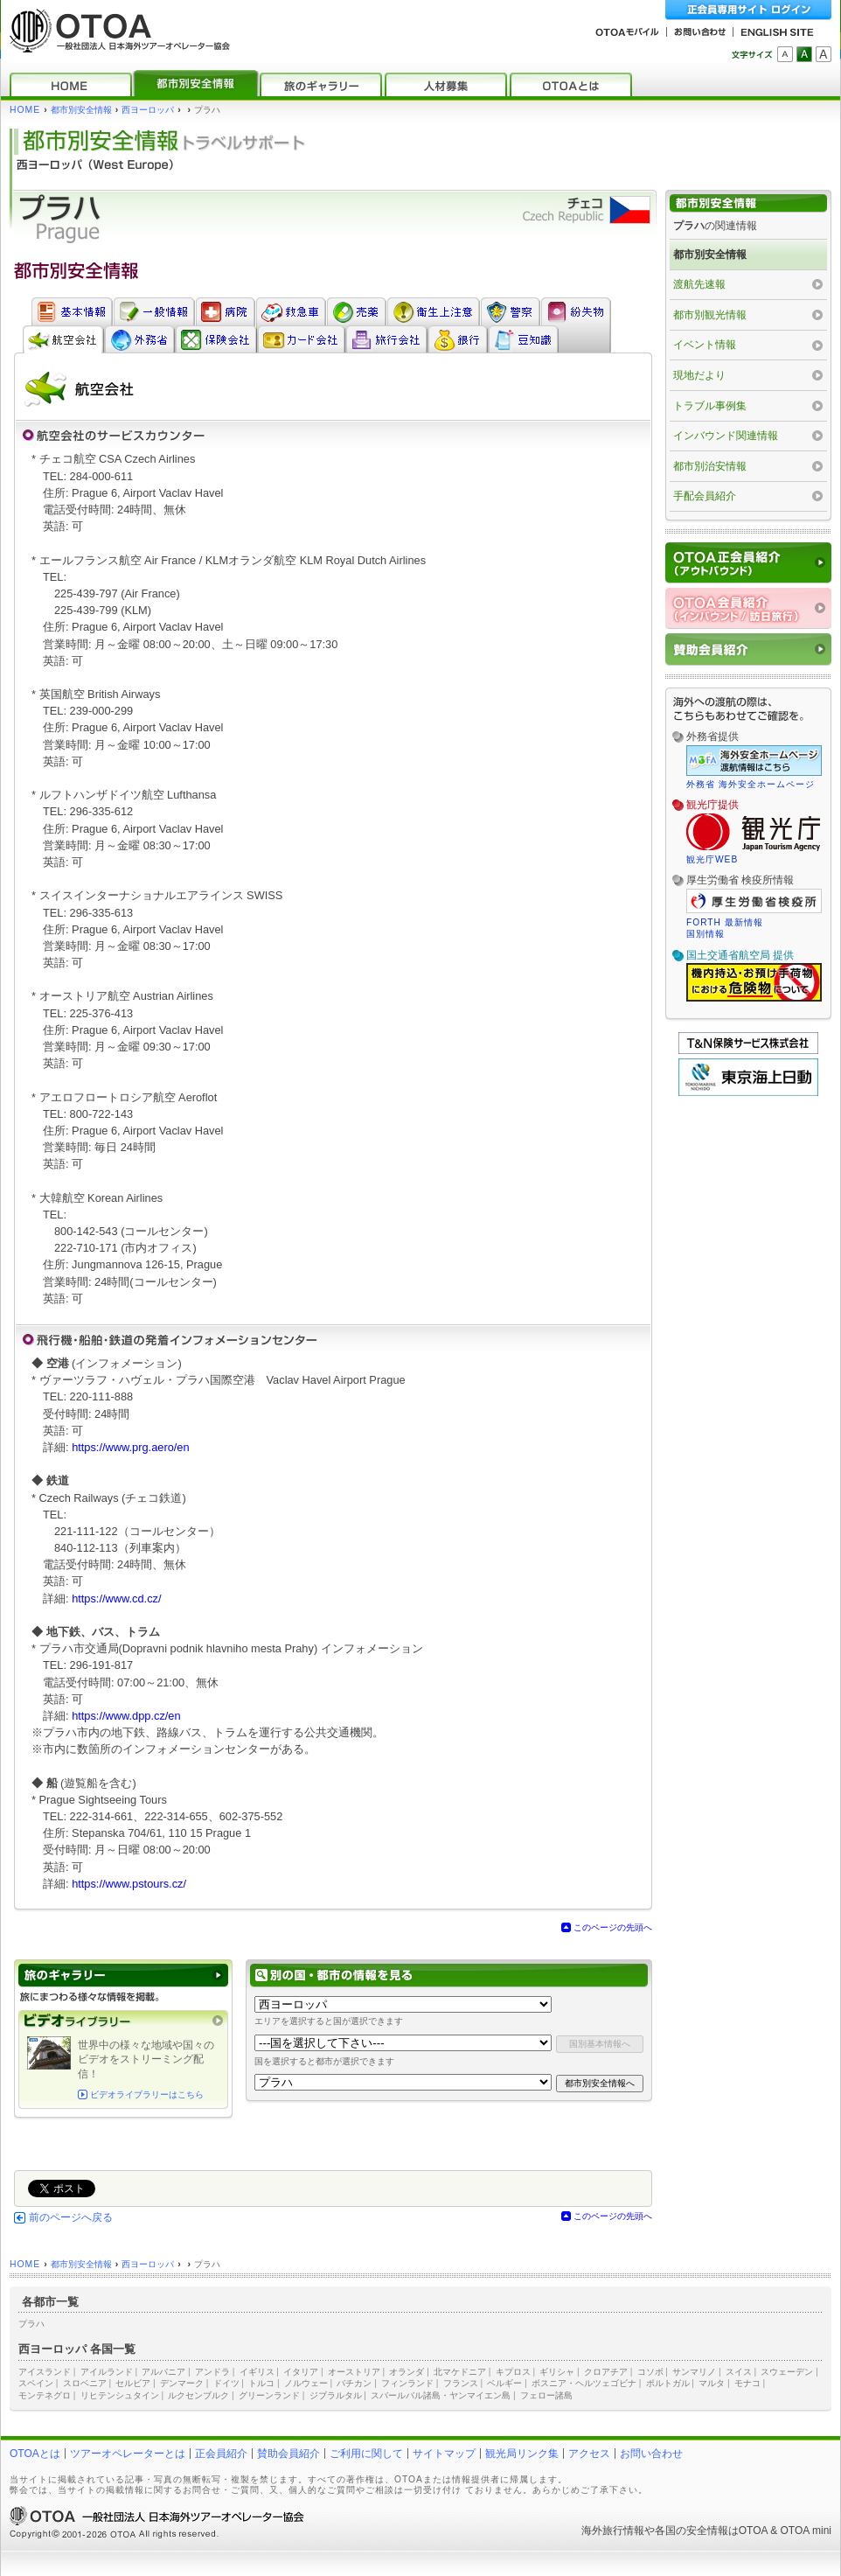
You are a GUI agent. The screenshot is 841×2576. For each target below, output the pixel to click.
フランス (460, 2383)
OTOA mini (806, 2530)
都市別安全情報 (81, 110)
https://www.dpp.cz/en (126, 1715)
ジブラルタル (335, 2395)
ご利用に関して (366, 2453)
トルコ (261, 2383)
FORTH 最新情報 (724, 922)
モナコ (747, 2383)
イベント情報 (704, 345)
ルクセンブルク (198, 2395)
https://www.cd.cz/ (116, 1598)
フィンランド (407, 2383)
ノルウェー (306, 2383)
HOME (25, 110)
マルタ (712, 2383)
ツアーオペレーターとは (127, 2453)
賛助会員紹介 (288, 2453)
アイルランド (106, 2372)
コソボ (650, 2372)
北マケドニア (460, 2372)
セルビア (132, 2383)
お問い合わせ (651, 2453)
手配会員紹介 (704, 496)
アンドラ (212, 2372)
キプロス (513, 2372)
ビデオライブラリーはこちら (147, 2094)
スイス (739, 2372)
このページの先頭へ (612, 1927)
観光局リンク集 (522, 2453)
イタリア (300, 2372)
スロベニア (85, 2383)
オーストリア (354, 2372)
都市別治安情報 (710, 466)
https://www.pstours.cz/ (129, 1883)
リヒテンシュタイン (119, 2395)
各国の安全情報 (691, 2530)
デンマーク (182, 2383)
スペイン (35, 2383)
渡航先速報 (699, 284)
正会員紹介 (221, 2453)
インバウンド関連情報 (725, 435)
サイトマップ (444, 2453)
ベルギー (504, 2383)
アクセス (589, 2453)
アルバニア (163, 2372)
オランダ (406, 2372)
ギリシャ (556, 2372)
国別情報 (705, 934)
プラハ (31, 2323)
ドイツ (226, 2383)
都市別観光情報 (710, 315)
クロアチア (606, 2372)
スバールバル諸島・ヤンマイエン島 (441, 2395)
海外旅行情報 (612, 2530)
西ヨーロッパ (148, 110)
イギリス (257, 2372)
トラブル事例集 (710, 406)
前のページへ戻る (71, 2217)
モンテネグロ (44, 2395)
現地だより (699, 375)
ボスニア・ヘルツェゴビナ (584, 2383)
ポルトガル (668, 2383)
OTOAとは (35, 2453)
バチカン (354, 2383)
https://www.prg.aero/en (130, 1447)
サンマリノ (694, 2372)
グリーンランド (269, 2395)
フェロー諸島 (546, 2395)
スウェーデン (787, 2372)
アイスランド (44, 2372)
